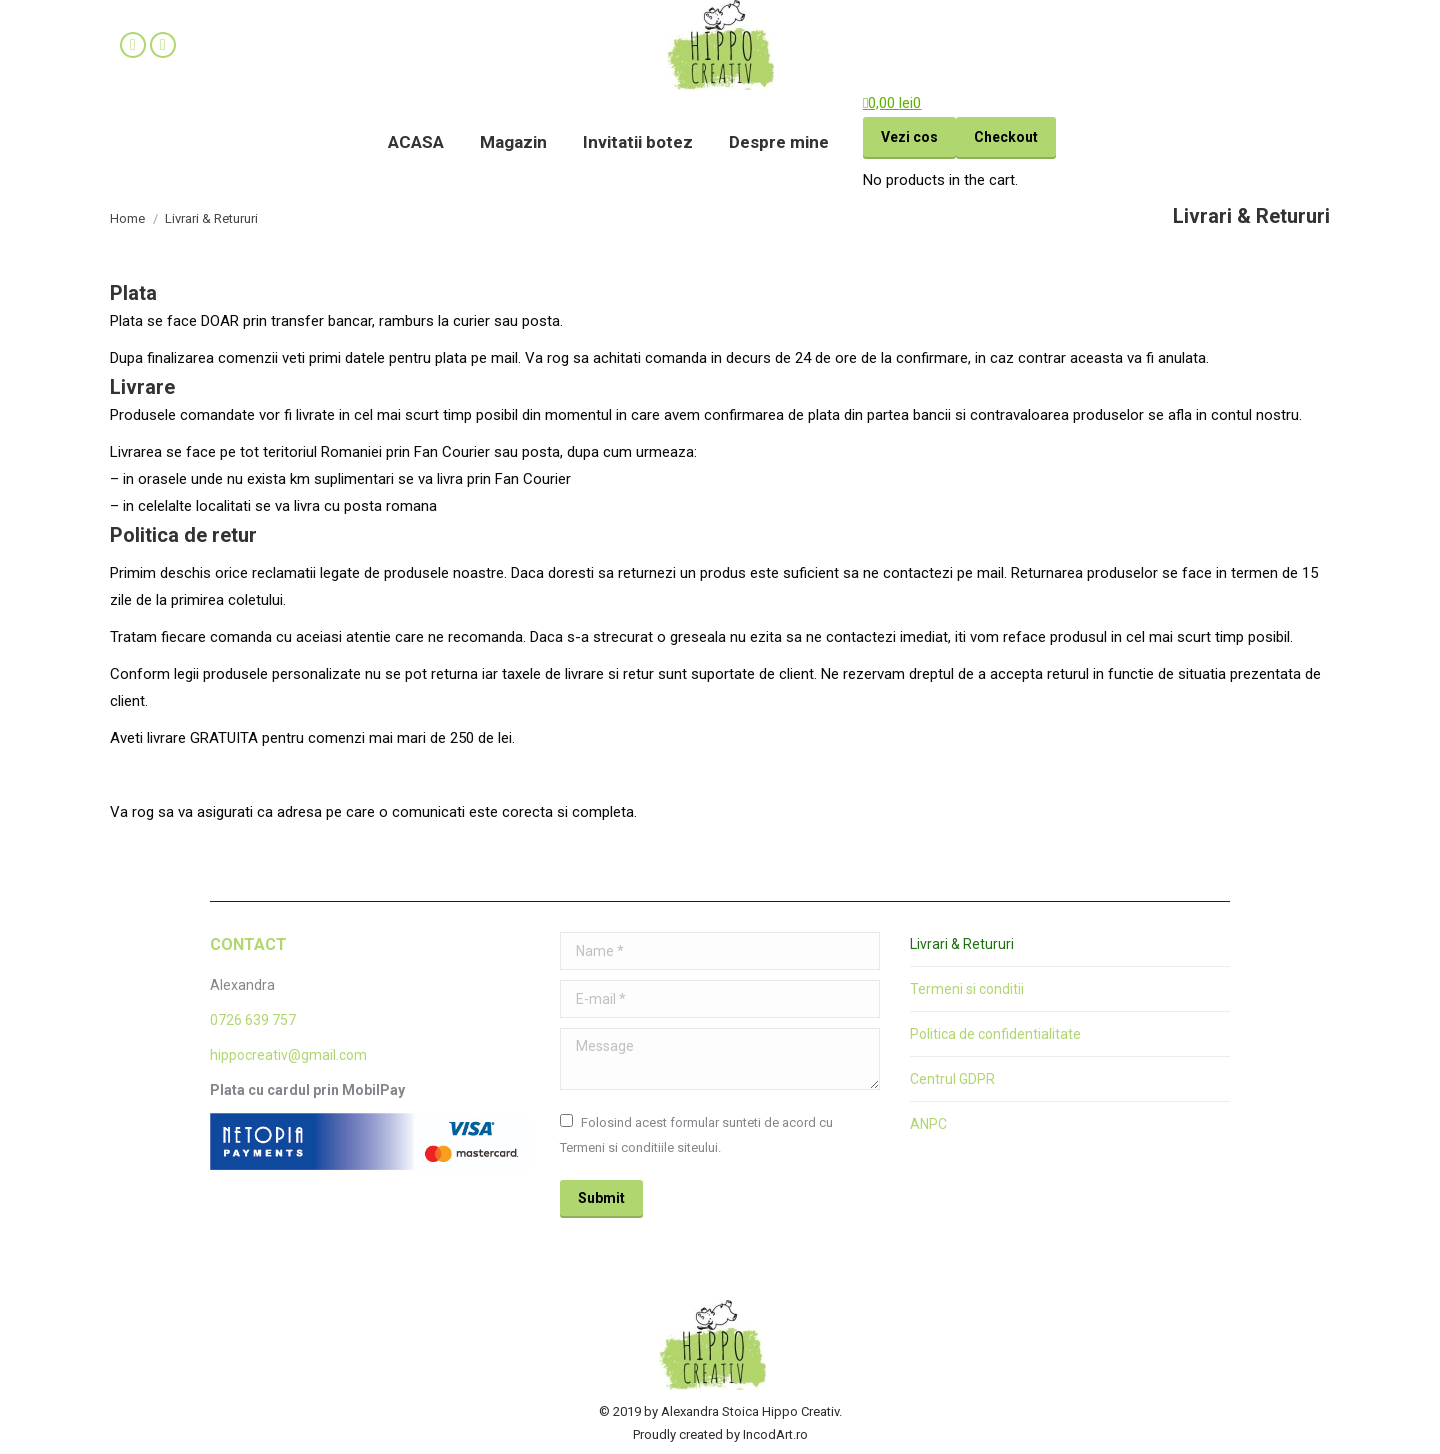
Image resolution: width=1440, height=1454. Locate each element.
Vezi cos (909, 137)
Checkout (1006, 137)
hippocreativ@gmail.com (288, 1055)
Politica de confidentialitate (995, 1034)
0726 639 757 (253, 1020)
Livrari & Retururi (962, 944)
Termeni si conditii (967, 989)
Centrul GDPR (952, 1079)
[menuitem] (416, 142)
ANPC (928, 1124)
